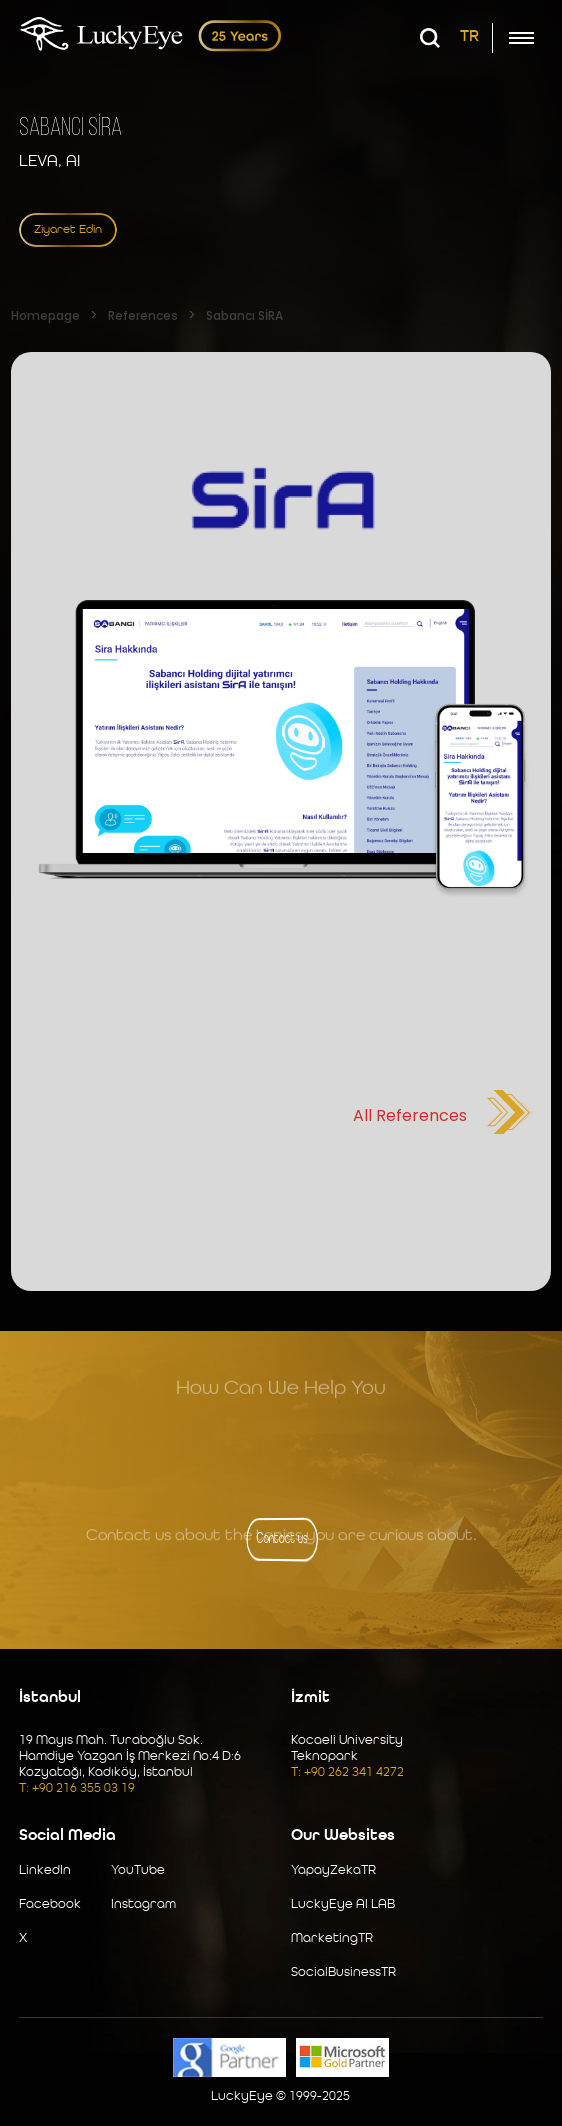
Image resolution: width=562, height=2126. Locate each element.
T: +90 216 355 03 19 (77, 1788)
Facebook (50, 1904)
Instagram (143, 1904)
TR (469, 37)
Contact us (280, 1539)
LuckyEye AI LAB (343, 1904)
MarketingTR (332, 1938)
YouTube (138, 1870)
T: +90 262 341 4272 (347, 1772)
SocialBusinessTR (343, 1972)
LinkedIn (45, 1870)
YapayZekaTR (333, 1870)
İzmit (310, 1698)
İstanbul (50, 1698)
